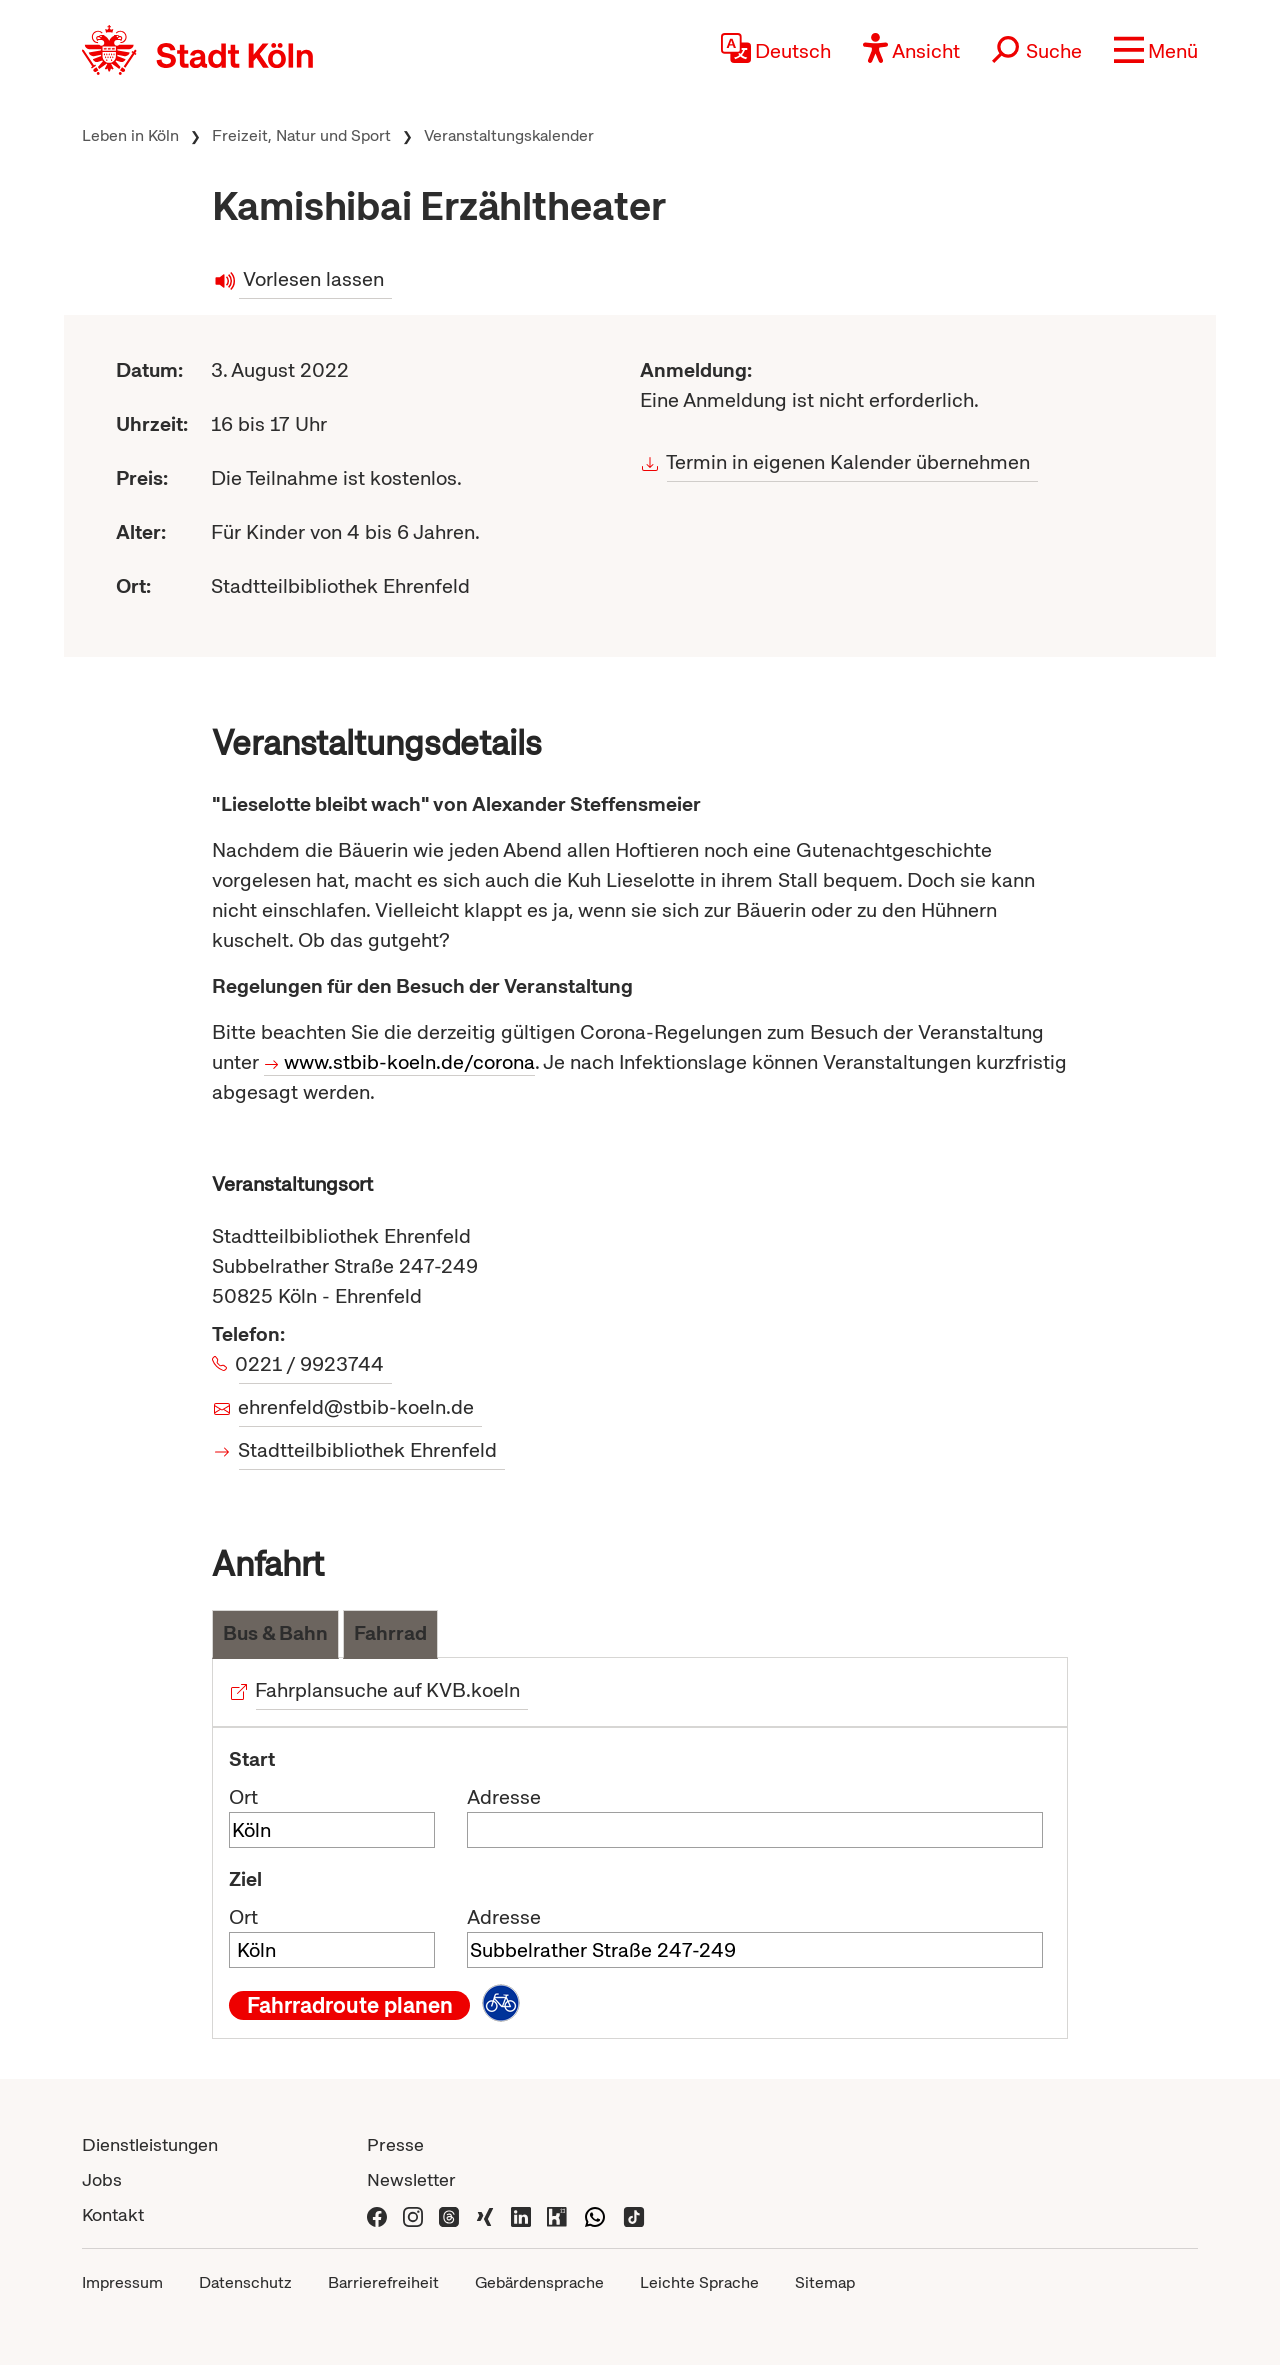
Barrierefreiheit (383, 2282)
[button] (1156, 50)
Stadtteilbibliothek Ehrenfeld (368, 1450)
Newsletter (411, 2179)
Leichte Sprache (699, 2282)
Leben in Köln (130, 135)
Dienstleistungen (150, 2144)
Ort (243, 1797)
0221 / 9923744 (311, 1364)
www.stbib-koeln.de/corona (409, 1062)
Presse (395, 2144)
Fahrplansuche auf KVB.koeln (388, 1690)
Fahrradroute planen (350, 2005)
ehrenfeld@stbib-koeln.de (356, 1407)
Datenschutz (245, 2282)
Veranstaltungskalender (509, 135)
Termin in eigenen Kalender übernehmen (848, 462)
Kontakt (113, 2214)
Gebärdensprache (539, 2282)
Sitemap (825, 2282)
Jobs (102, 2179)
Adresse (504, 1797)
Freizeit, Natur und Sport (301, 135)
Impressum (122, 2282)
